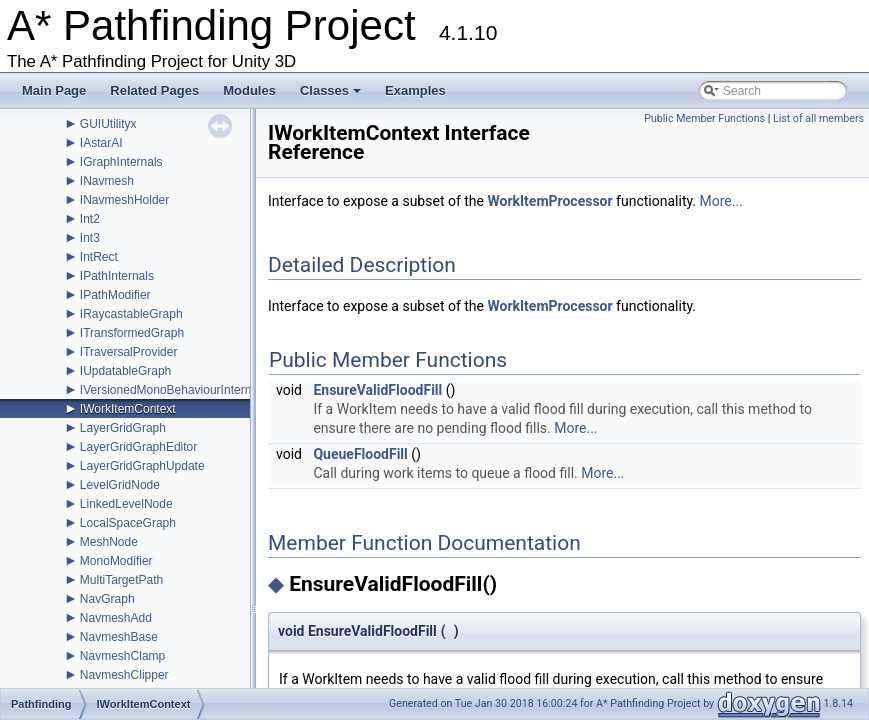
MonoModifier (116, 561)
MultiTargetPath (121, 580)
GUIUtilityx (108, 124)
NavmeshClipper (124, 675)
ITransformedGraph (132, 333)
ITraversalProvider (129, 352)
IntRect (99, 257)
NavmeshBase (119, 637)
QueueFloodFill (360, 454)
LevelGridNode (120, 485)
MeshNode (109, 542)
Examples (415, 90)
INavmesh (107, 181)
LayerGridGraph (123, 428)
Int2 (90, 219)
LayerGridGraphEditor (138, 447)
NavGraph (107, 599)
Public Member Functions (704, 118)
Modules (249, 90)
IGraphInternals (121, 162)
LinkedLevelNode (126, 504)
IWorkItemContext (128, 409)
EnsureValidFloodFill (377, 390)
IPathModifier (115, 295)
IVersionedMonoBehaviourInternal (170, 390)
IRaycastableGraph (131, 314)
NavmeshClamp (122, 656)
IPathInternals (117, 276)
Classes (332, 96)
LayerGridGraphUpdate (142, 466)
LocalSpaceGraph (128, 523)
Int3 (90, 238)
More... (721, 201)
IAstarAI (101, 143)
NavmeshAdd (116, 618)
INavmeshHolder (124, 200)
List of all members (818, 118)
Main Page (54, 90)
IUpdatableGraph (125, 371)
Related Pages (154, 90)
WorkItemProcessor (549, 201)
